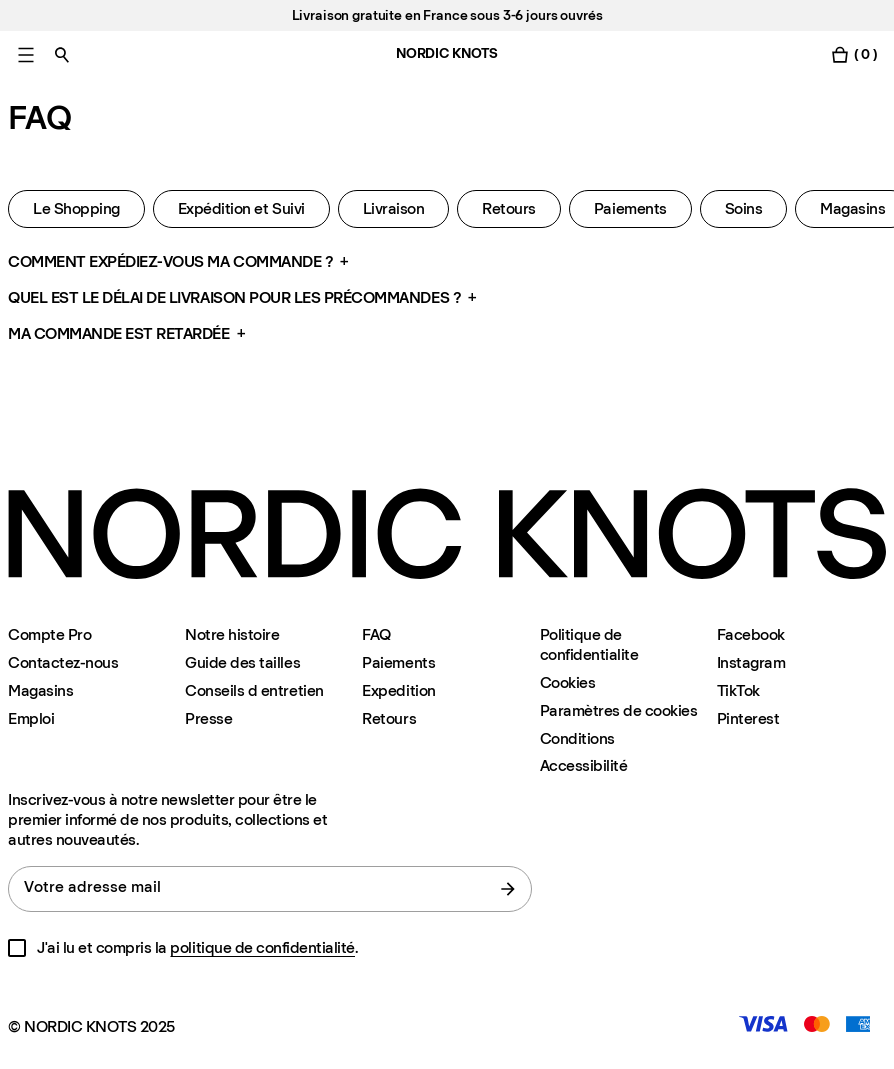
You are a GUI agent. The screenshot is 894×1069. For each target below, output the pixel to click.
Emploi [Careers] (31, 718)
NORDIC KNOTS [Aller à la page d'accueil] (447, 53)
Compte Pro (49, 634)
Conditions (577, 738)
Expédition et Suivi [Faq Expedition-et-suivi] (241, 208)
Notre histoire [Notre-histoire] (232, 634)
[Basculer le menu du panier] (854, 54)
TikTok (738, 690)
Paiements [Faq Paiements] (630, 208)
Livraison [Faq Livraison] (394, 208)
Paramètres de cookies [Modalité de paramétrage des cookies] (619, 710)
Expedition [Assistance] (398, 690)
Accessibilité (584, 766)
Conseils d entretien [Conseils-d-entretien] (254, 690)
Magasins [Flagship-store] (40, 690)
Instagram (751, 662)
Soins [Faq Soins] (744, 208)
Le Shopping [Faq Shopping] (76, 208)
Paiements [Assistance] (398, 662)
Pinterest (748, 718)
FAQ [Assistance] (376, 634)
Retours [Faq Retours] (509, 208)
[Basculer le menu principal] (26, 54)
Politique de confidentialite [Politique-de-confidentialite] (589, 644)
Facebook (751, 634)
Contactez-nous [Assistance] (63, 662)
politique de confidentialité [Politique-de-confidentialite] (262, 947)
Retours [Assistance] (389, 718)
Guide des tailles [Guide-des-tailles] (242, 662)
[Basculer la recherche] (62, 54)
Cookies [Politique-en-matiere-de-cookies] (568, 682)
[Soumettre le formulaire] (508, 889)
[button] (447, 262)
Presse (208, 718)
